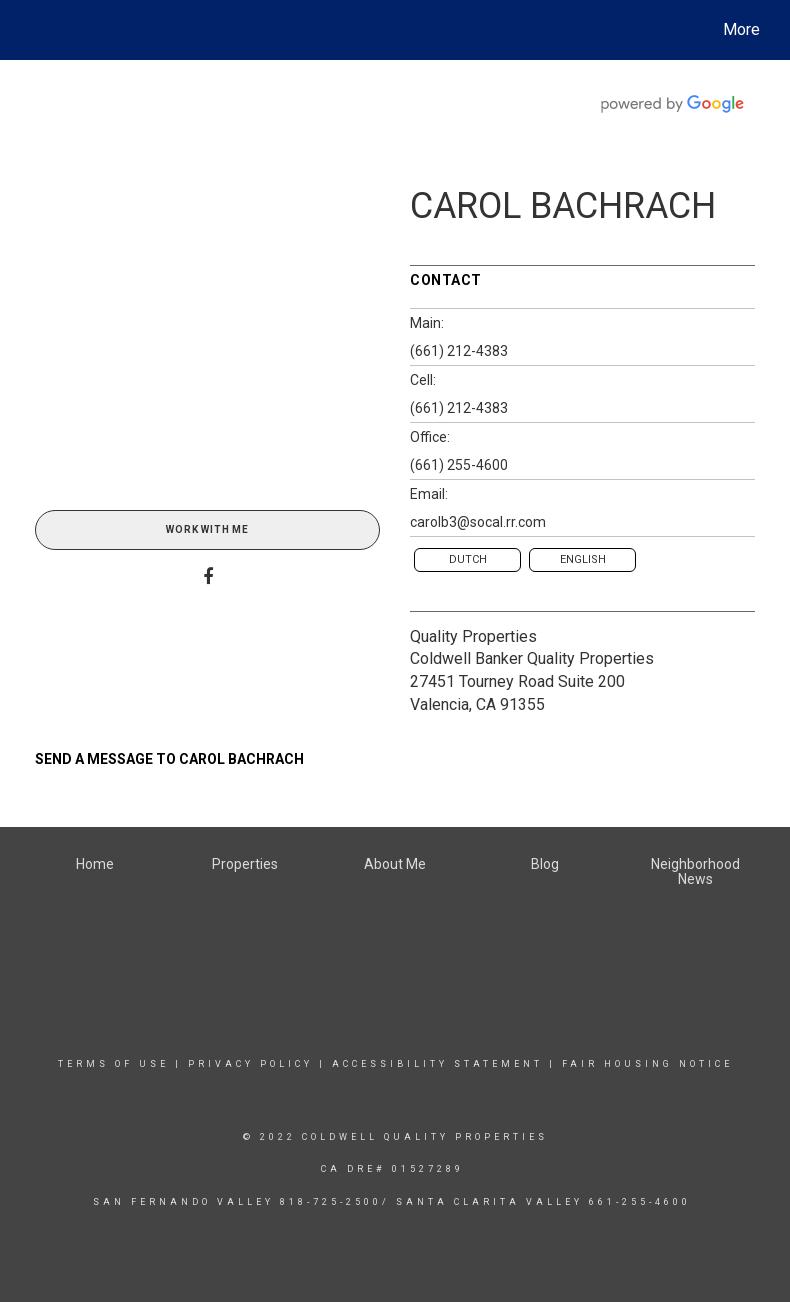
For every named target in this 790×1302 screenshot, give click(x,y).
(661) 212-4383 (459, 351)
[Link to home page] (30, 30)
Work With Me (207, 529)
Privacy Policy (250, 1064)
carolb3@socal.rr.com (478, 522)
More (741, 29)
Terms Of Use (113, 1064)
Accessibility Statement (437, 1064)
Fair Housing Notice (647, 1064)
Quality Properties (473, 636)
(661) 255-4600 (459, 465)
